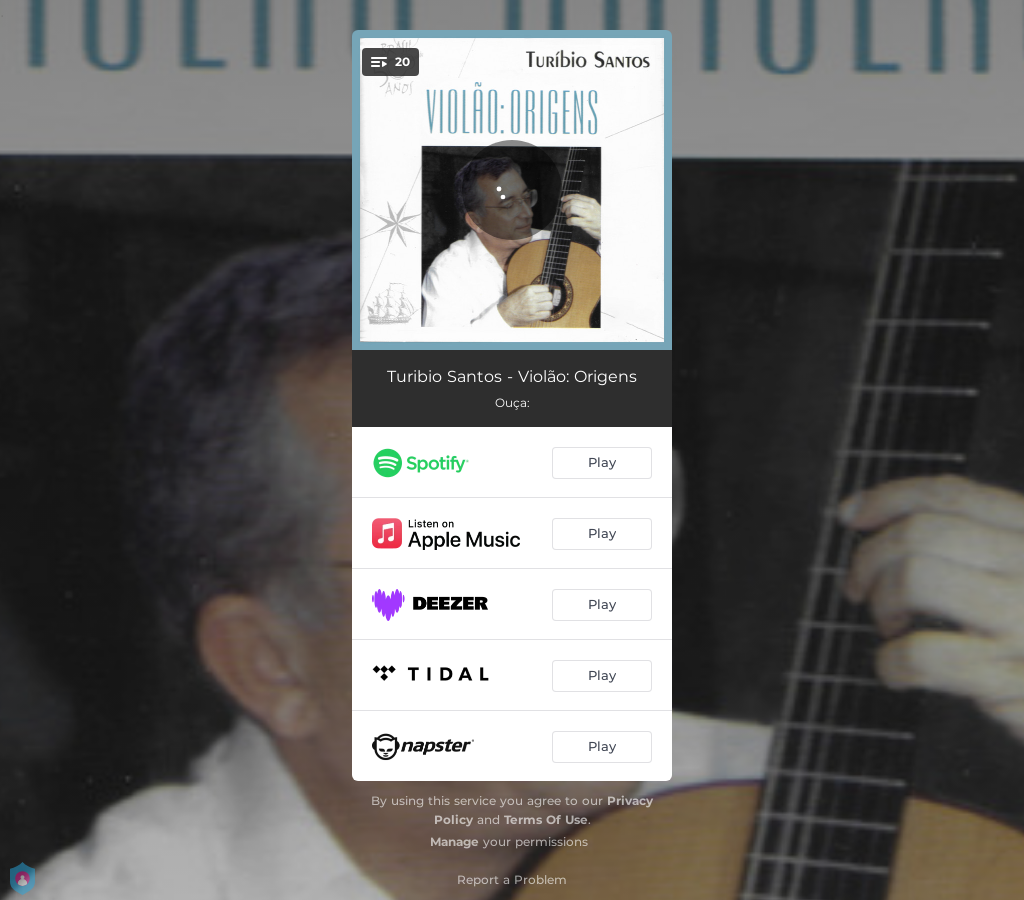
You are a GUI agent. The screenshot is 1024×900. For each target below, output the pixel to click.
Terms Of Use (546, 819)
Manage (454, 841)
